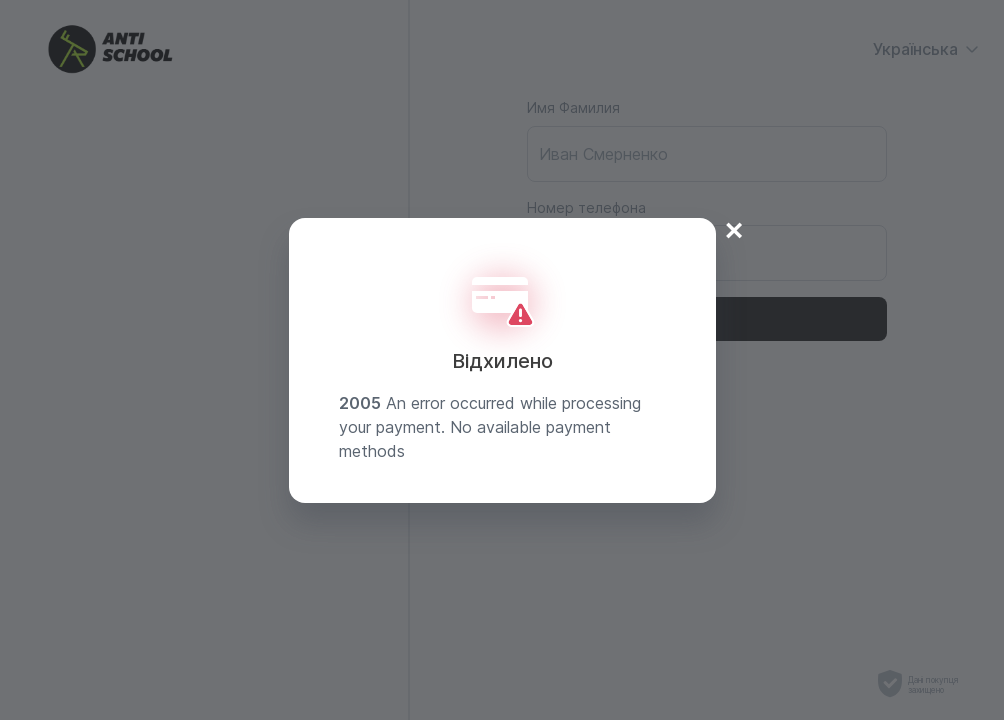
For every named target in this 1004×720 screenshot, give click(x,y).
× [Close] (734, 228)
